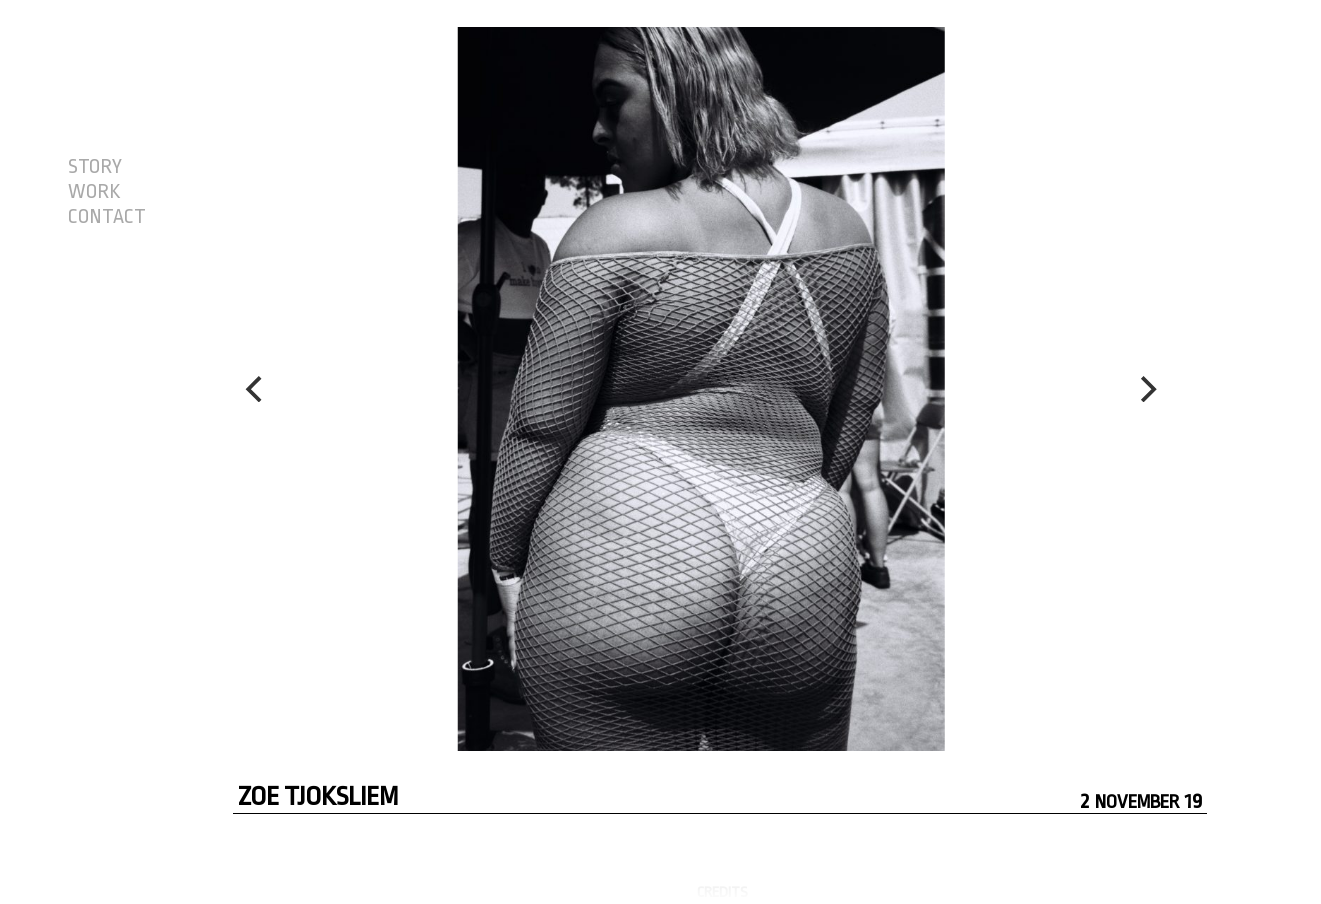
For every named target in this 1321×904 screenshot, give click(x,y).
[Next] (1146, 389)
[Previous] (257, 389)
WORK (94, 192)
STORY (95, 167)
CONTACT (107, 217)
